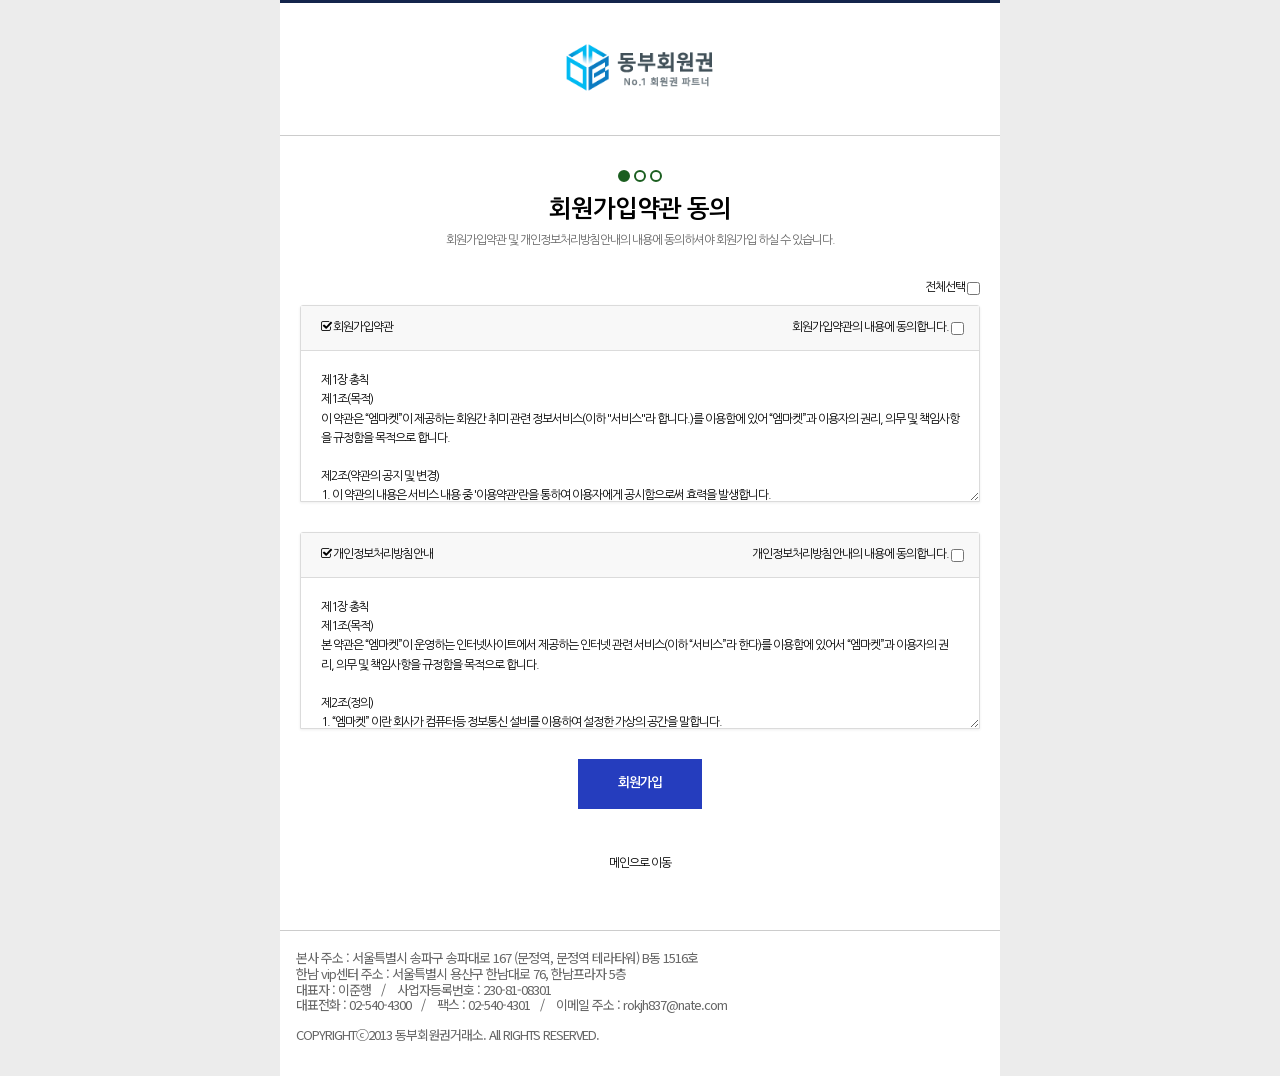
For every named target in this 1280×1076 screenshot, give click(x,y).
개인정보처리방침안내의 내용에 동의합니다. (850, 554)
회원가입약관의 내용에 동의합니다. (870, 327)
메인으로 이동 (640, 863)
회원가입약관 (640, 69)
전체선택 (945, 287)
